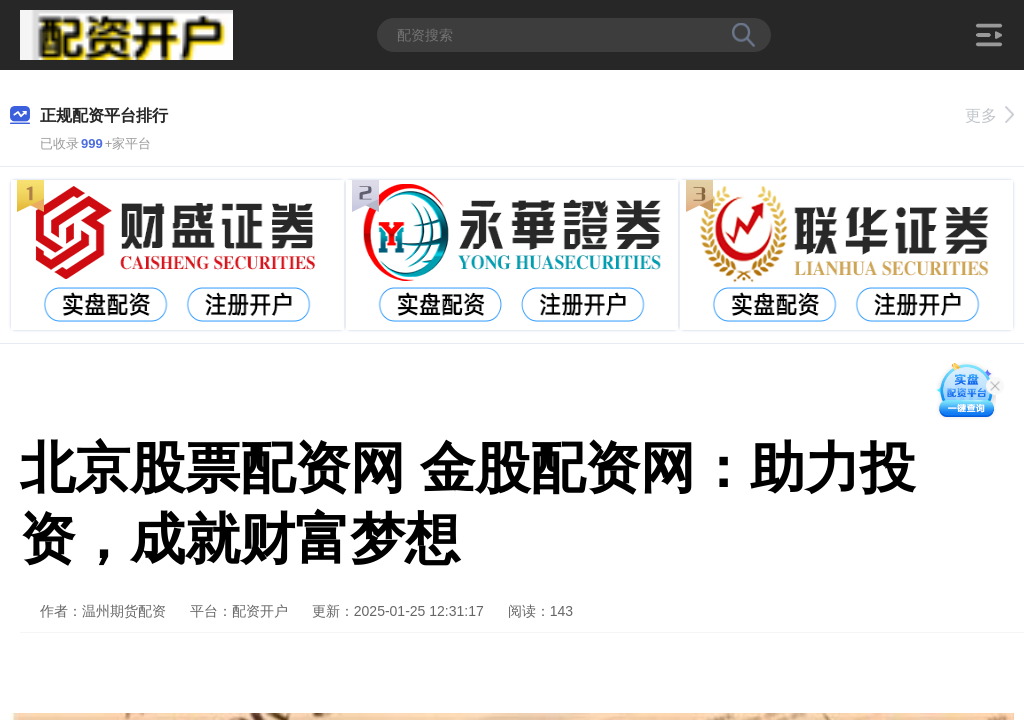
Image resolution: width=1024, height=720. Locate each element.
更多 (989, 115)
